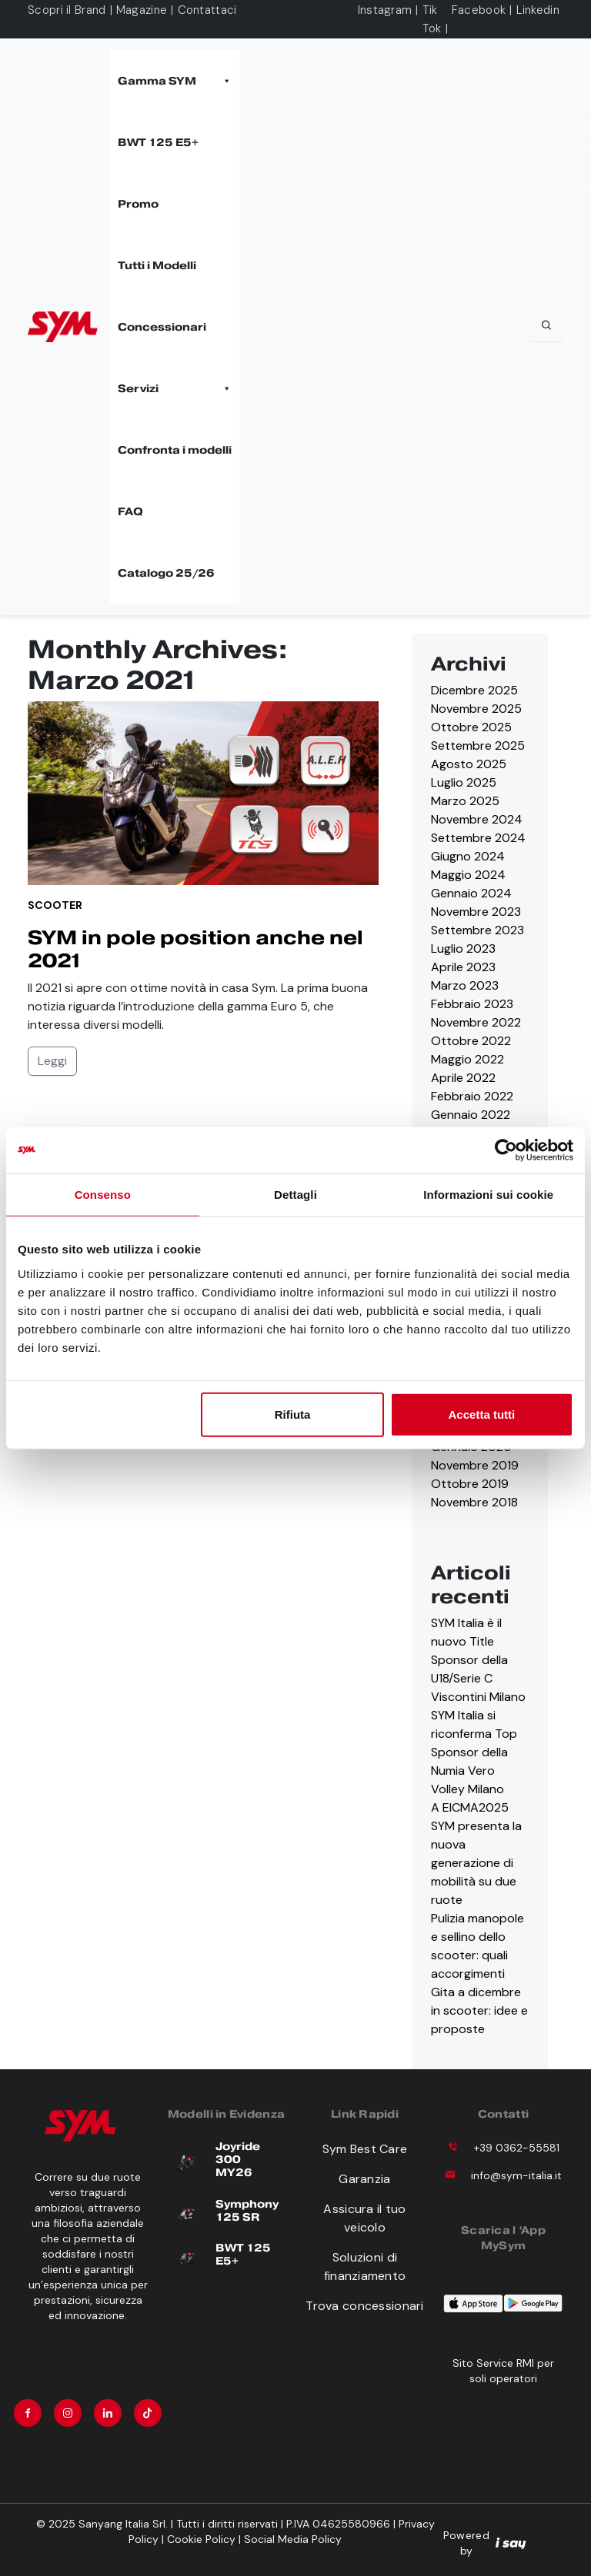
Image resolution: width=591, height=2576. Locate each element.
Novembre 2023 (476, 912)
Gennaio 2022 (470, 1115)
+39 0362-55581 (516, 2148)
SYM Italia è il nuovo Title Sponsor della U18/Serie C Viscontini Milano (478, 1660)
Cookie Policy (201, 2539)
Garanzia (364, 2179)
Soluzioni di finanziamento (365, 2266)
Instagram (385, 10)
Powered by (484, 2543)
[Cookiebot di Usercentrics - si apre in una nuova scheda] (506, 1150)
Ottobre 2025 (471, 727)
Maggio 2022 (467, 1059)
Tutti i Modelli (157, 265)
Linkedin (537, 10)
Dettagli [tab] (295, 1194)
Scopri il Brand (67, 10)
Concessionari (162, 327)
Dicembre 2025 (474, 690)
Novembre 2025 (476, 709)
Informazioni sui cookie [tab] (488, 1194)
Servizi (175, 388)
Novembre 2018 (474, 1502)
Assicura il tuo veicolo (364, 2218)
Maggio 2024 (468, 875)
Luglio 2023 (463, 948)
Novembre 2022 (476, 1022)
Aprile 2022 (463, 1078)
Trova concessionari (364, 2306)
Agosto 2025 (468, 764)
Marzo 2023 (465, 985)
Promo (138, 204)
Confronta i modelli (175, 450)
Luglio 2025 (463, 782)
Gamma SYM (175, 80)
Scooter (55, 905)
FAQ (130, 511)
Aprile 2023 (463, 967)
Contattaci (207, 10)
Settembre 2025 (478, 745)
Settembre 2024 (478, 838)
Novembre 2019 (475, 1465)
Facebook (479, 10)
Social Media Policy (293, 2539)
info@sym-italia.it (516, 2175)
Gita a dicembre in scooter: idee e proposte (479, 2010)
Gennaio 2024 (471, 893)
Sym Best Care (365, 2149)
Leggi (52, 1061)
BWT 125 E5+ (158, 142)
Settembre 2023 (477, 930)
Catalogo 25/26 (166, 573)
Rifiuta (293, 1413)
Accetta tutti (482, 1413)
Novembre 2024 (477, 819)
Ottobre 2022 (471, 1041)
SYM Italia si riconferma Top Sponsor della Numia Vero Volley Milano (474, 1752)
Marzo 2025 (465, 801)
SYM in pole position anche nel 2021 (195, 949)
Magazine (141, 10)
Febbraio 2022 (472, 1096)
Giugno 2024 (468, 856)
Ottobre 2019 (470, 1484)
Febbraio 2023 (472, 1004)
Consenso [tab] (103, 1194)
